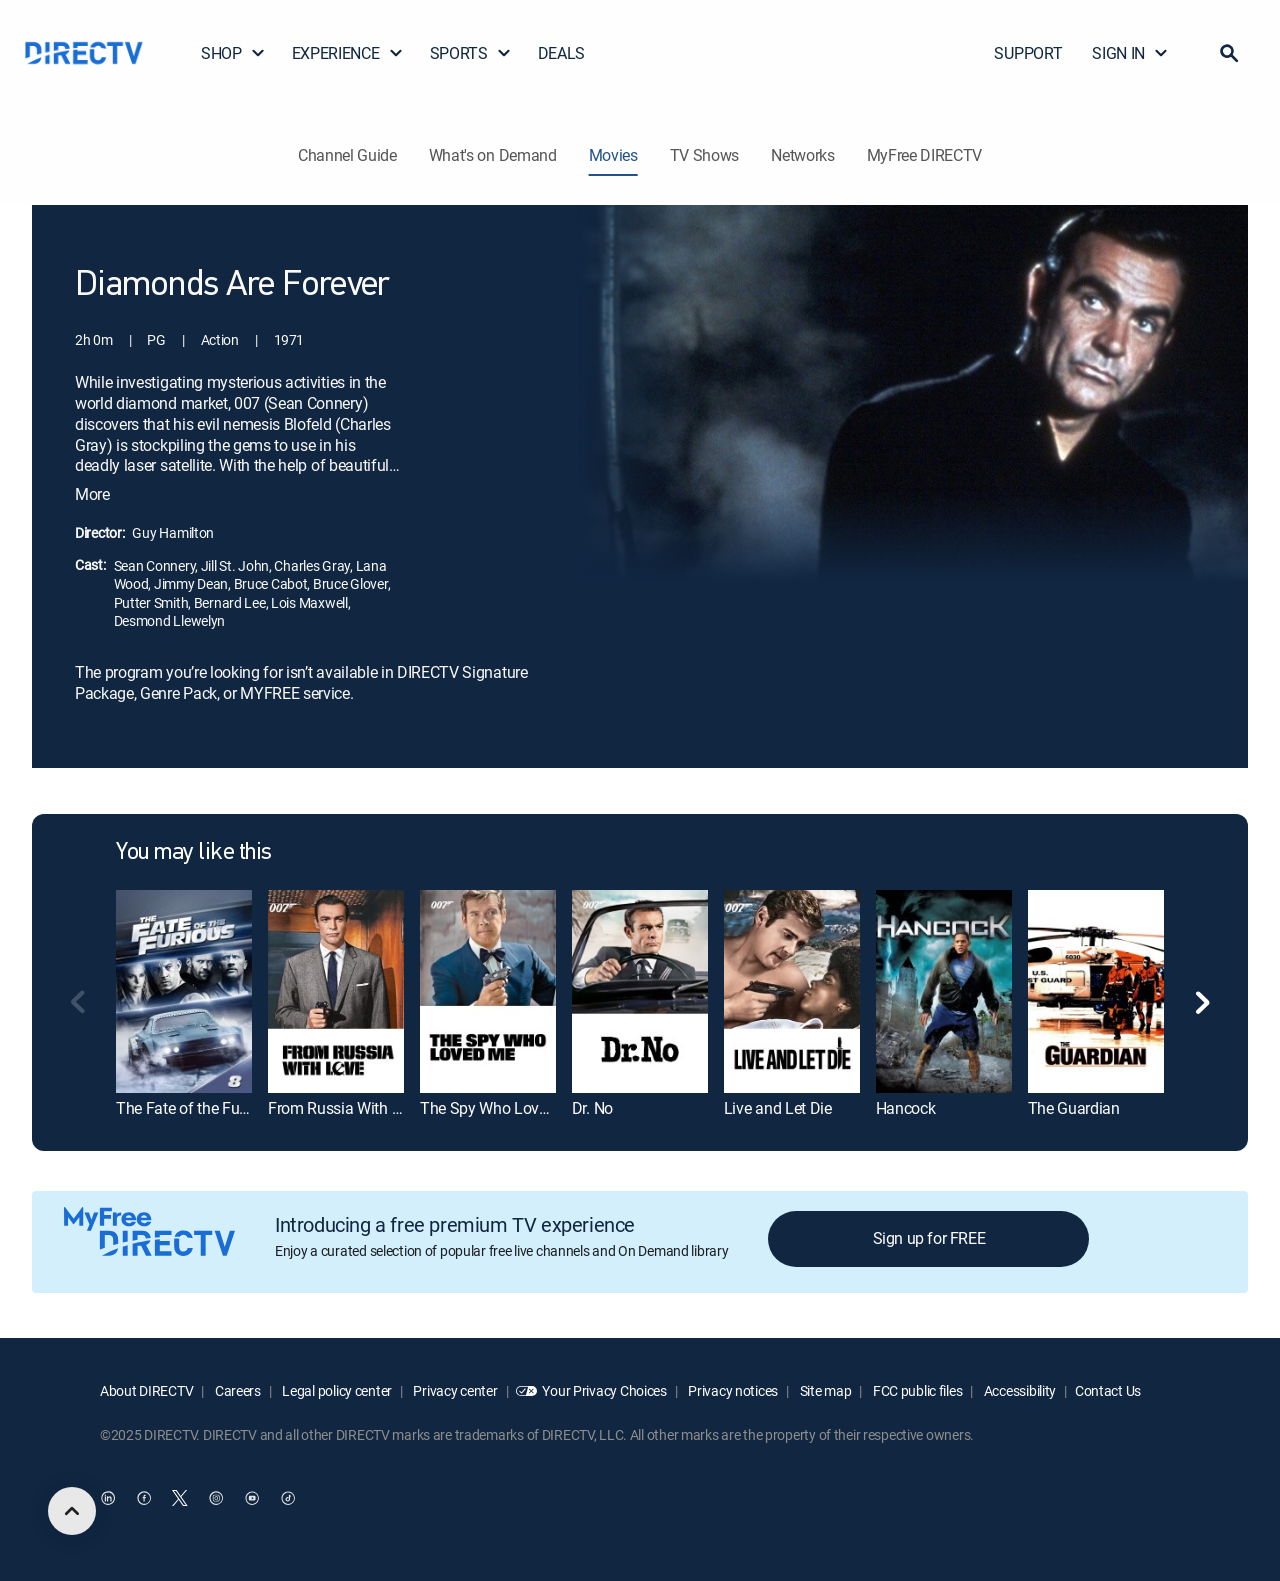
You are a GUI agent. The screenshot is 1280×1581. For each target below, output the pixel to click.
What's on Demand (493, 155)
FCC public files (916, 1390)
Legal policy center (336, 1390)
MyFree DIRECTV (925, 155)
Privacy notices (732, 1390)
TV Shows (704, 155)
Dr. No (592, 1108)
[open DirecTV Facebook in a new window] (144, 1498)
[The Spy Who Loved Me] (488, 991)
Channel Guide (347, 155)
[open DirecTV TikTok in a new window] (288, 1498)
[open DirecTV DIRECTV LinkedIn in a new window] (108, 1498)
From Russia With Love (346, 1108)
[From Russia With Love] (336, 991)
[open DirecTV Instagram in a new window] (216, 1498)
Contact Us (1108, 1390)
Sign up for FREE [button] (929, 1238)
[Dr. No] (640, 991)
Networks (802, 155)
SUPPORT (1028, 53)
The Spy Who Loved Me (500, 1108)
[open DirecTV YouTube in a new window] (252, 1498)
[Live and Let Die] (792, 991)
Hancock (906, 1108)
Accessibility (1018, 1390)
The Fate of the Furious (194, 1108)
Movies (613, 155)
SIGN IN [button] (1130, 53)
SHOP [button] (233, 53)
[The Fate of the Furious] (184, 991)
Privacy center (454, 1390)
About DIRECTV (146, 1390)
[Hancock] (944, 991)
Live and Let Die (778, 1108)
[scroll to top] (72, 1511)
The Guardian (1074, 1108)
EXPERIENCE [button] (348, 53)
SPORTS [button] (471, 53)
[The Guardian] (1096, 991)
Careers (236, 1390)
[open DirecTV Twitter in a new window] (180, 1498)
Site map (824, 1390)
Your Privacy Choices (604, 1390)
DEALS (561, 53)
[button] (1229, 53)
